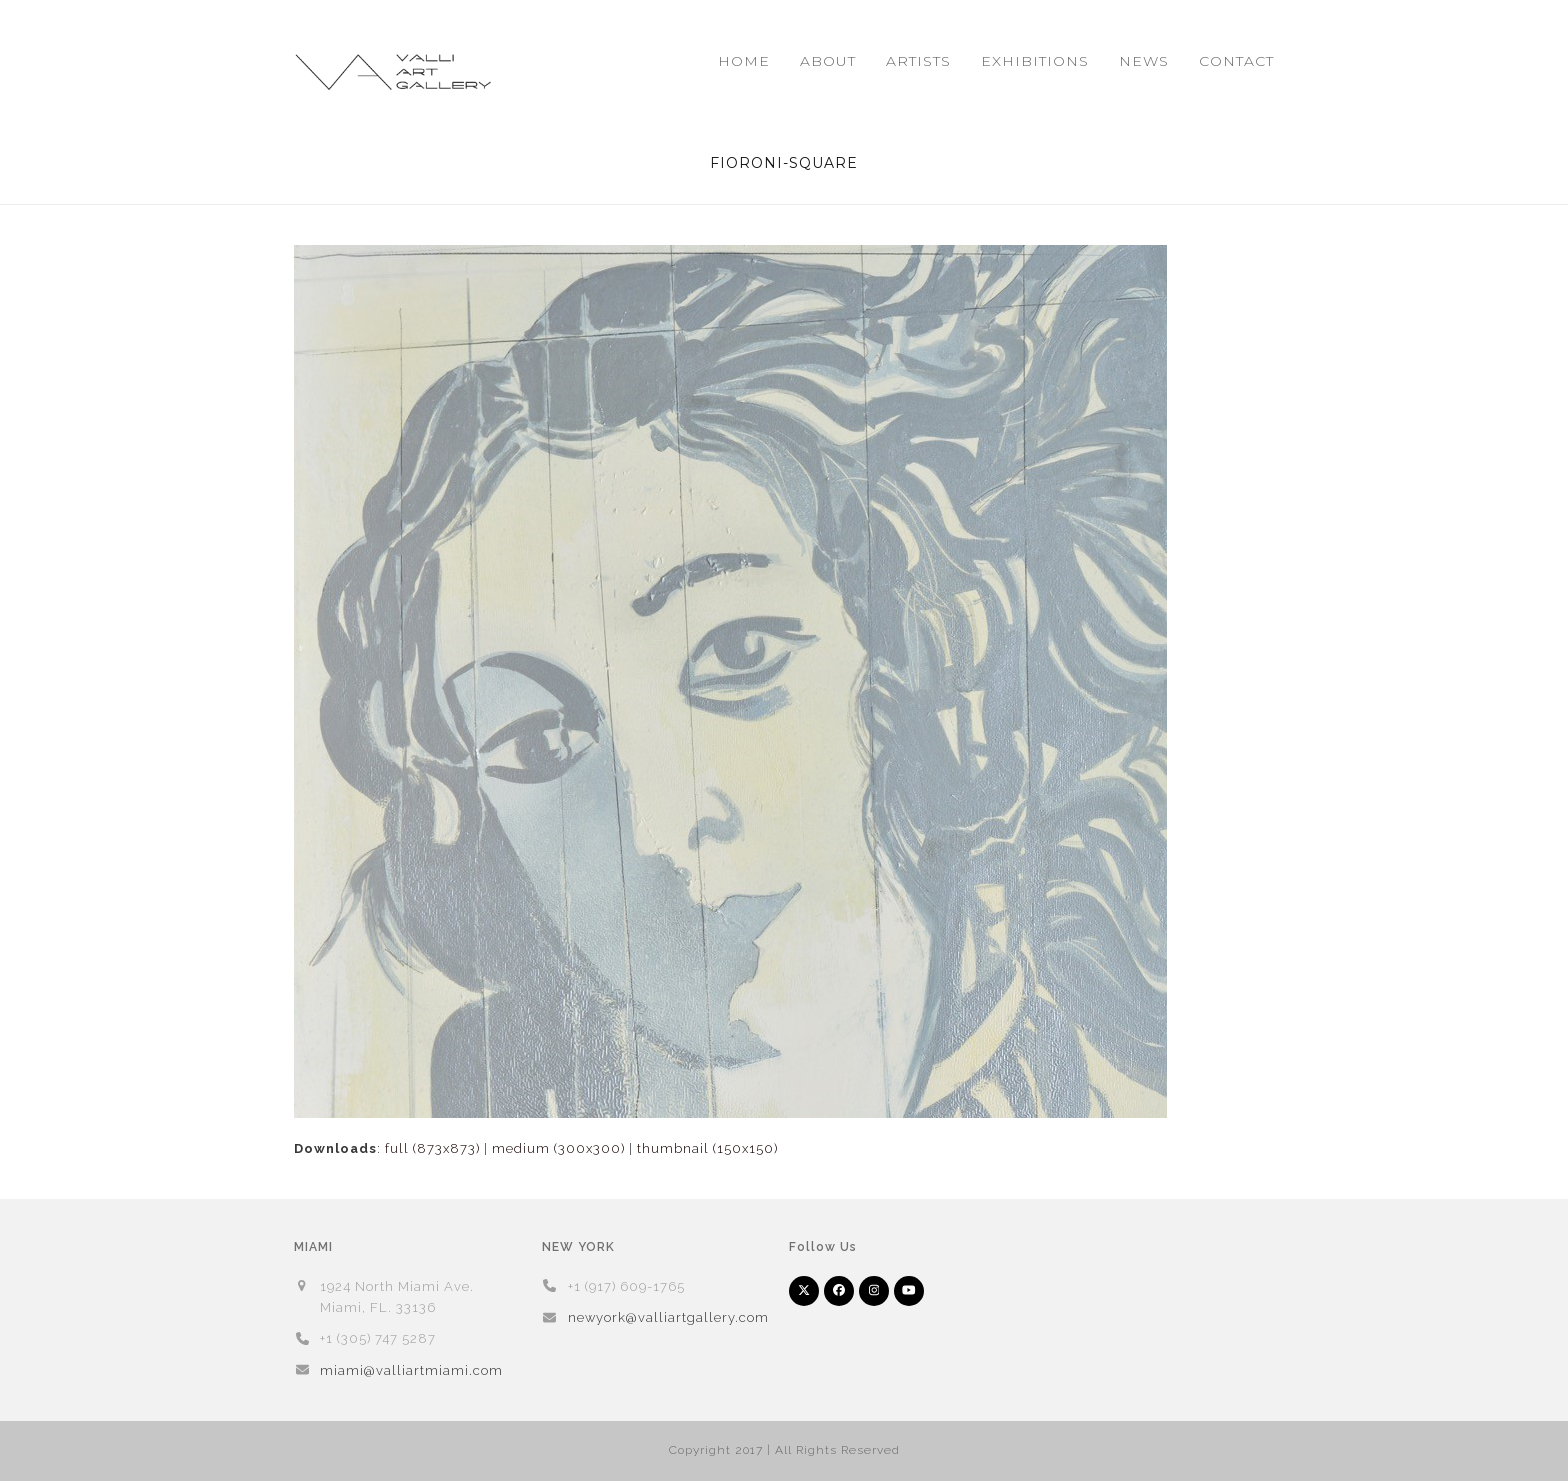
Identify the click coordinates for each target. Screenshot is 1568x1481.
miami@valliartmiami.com (411, 1370)
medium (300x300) (558, 1148)
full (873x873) (432, 1148)
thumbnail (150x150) (707, 1148)
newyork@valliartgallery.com (668, 1317)
